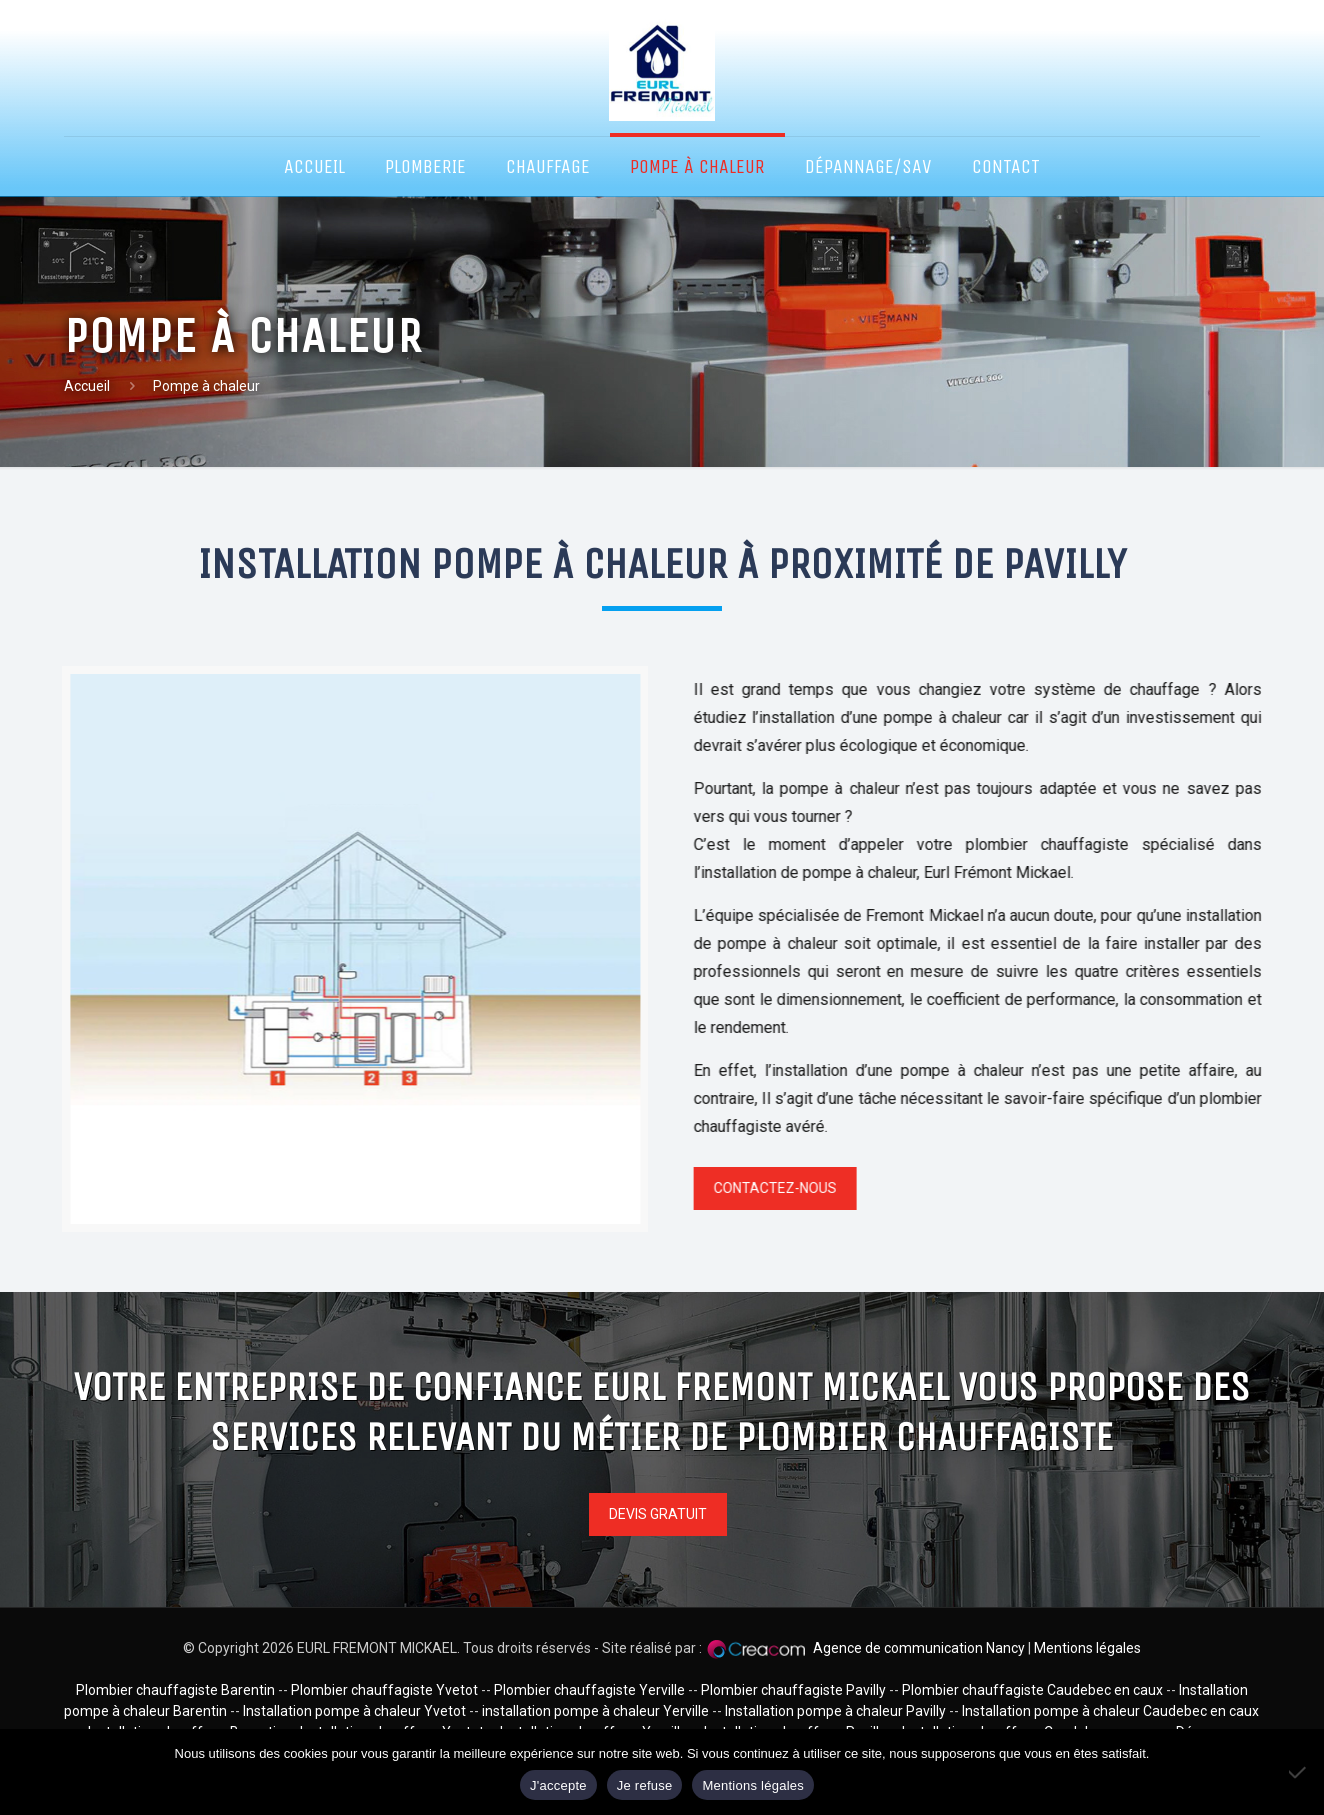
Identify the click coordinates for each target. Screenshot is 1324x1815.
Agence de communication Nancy (919, 1648)
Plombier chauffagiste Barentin (175, 1690)
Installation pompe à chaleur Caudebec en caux (1110, 1711)
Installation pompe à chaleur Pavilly (835, 1711)
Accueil (87, 386)
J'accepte (558, 1785)
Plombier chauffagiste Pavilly (793, 1690)
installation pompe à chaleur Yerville (597, 1711)
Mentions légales (1087, 1648)
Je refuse (645, 1785)
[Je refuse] (1299, 1772)
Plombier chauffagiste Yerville (589, 1690)
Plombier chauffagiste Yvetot (386, 1690)
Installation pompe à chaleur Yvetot (356, 1711)
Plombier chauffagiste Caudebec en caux (1034, 1690)
